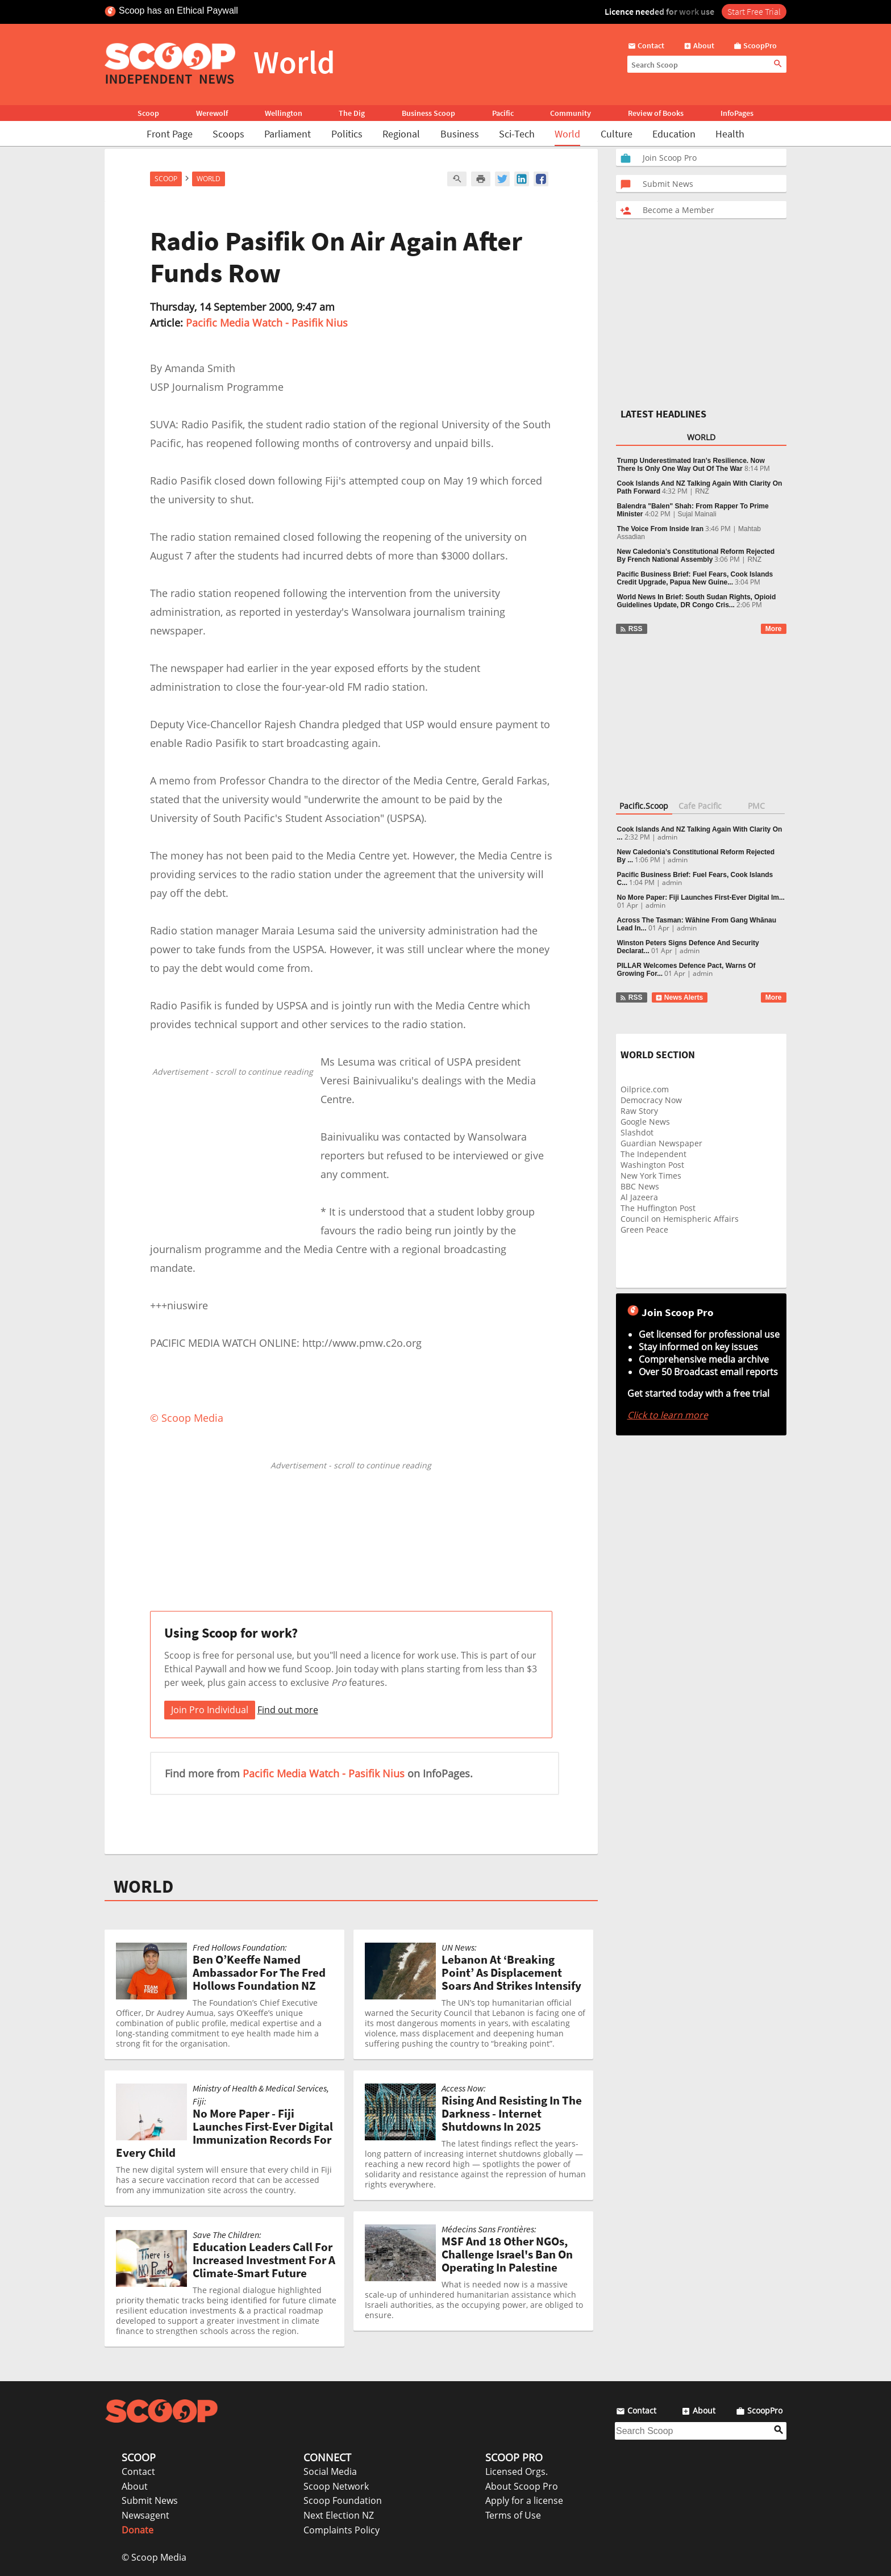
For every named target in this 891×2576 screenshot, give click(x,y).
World (567, 133)
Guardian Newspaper (661, 1143)
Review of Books (656, 113)
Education (674, 133)
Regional (401, 133)
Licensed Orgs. (516, 2471)
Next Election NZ (338, 2515)
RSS (631, 629)
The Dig (352, 113)
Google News (645, 1121)
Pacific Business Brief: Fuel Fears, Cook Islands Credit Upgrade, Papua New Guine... (695, 578)
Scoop (148, 113)
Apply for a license (524, 2500)
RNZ (702, 491)
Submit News (150, 2500)
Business (459, 133)
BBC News (640, 1186)
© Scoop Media (154, 2557)
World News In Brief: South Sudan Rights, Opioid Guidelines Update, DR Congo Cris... (696, 601)
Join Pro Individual (209, 1710)
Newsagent (145, 2515)
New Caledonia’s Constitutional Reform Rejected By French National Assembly (696, 555)
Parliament (287, 133)
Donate (137, 2530)
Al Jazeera (639, 1197)
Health (729, 133)
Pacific (503, 113)
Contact (138, 2471)
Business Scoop (428, 113)
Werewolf (212, 113)
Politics (347, 133)
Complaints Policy (341, 2530)
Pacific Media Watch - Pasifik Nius (267, 322)
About (135, 2486)
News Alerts (679, 997)
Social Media (330, 2471)
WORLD (143, 1886)
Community (570, 113)
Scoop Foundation (342, 2500)
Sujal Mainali (697, 514)
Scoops (228, 133)
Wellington (283, 113)
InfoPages (737, 113)
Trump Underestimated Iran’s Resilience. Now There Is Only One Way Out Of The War (691, 465)
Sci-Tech (517, 133)
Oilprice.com (645, 1089)
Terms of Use (513, 2515)
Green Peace (644, 1229)
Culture (616, 133)
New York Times (651, 1175)
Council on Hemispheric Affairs (680, 1218)
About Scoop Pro (521, 2486)
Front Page (170, 133)
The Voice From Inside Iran (660, 529)
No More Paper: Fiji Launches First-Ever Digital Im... (701, 897)
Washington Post (652, 1164)
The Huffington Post (658, 1208)
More (773, 629)
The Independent (653, 1154)
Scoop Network (336, 2486)
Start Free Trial (754, 11)
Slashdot (637, 1132)
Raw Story (639, 1110)
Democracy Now (651, 1100)
